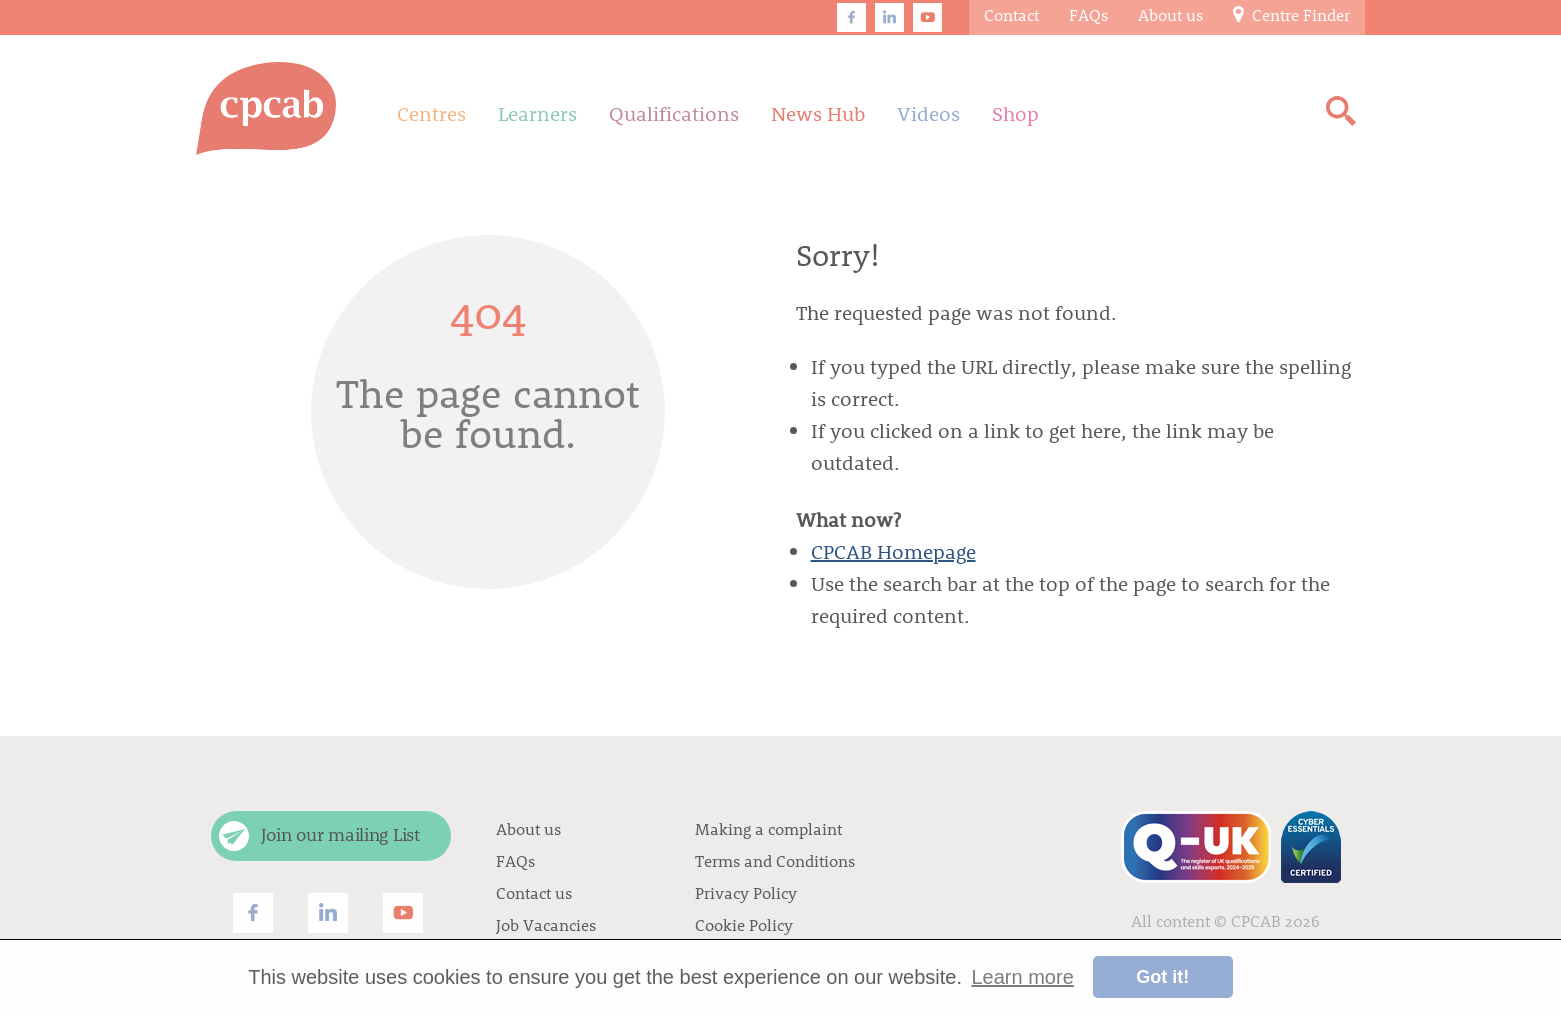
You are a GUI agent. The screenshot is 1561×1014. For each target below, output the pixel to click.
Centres (431, 113)
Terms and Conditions (775, 860)
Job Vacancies (546, 924)
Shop (1015, 113)
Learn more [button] (1023, 977)
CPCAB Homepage (893, 551)
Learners (537, 113)
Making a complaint (768, 828)
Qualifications (674, 113)
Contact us (534, 892)
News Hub (818, 113)
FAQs (515, 860)
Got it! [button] (1162, 977)
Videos (928, 113)
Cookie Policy (744, 924)
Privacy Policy (746, 892)
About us (528, 828)
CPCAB (1256, 920)
